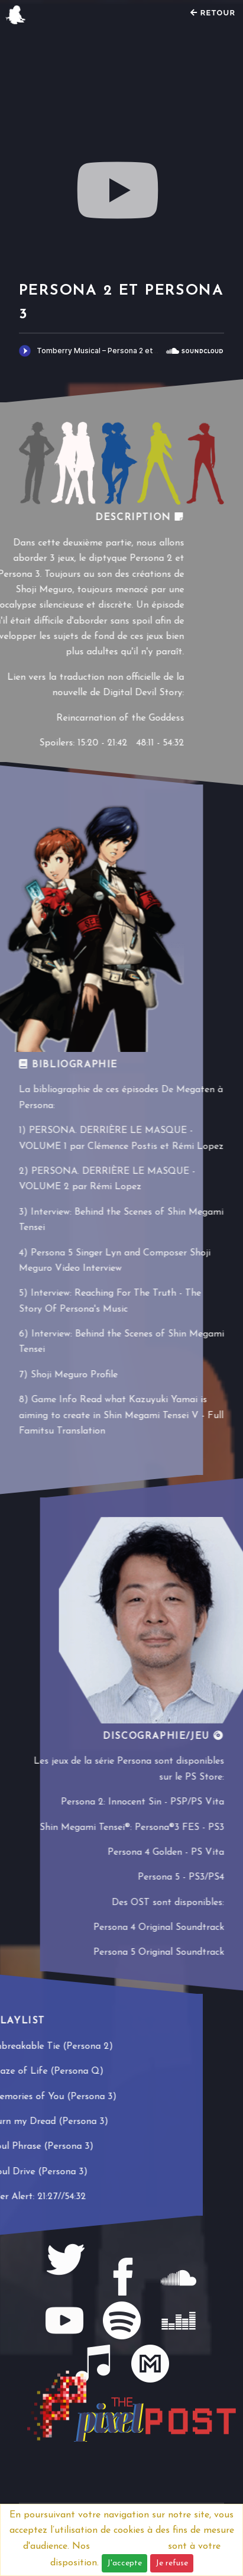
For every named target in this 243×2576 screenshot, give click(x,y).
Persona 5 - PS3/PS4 (181, 1877)
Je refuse (171, 2563)
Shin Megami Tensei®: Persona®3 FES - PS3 (132, 1827)
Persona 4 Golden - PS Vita (166, 1852)
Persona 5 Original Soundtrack (158, 1952)
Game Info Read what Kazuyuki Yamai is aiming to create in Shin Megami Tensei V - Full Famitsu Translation (121, 1415)
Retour (212, 12)
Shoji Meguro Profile (74, 1375)
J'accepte (124, 2563)
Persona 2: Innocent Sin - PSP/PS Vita (142, 1802)
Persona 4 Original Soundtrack (158, 1927)
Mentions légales (129, 2546)
